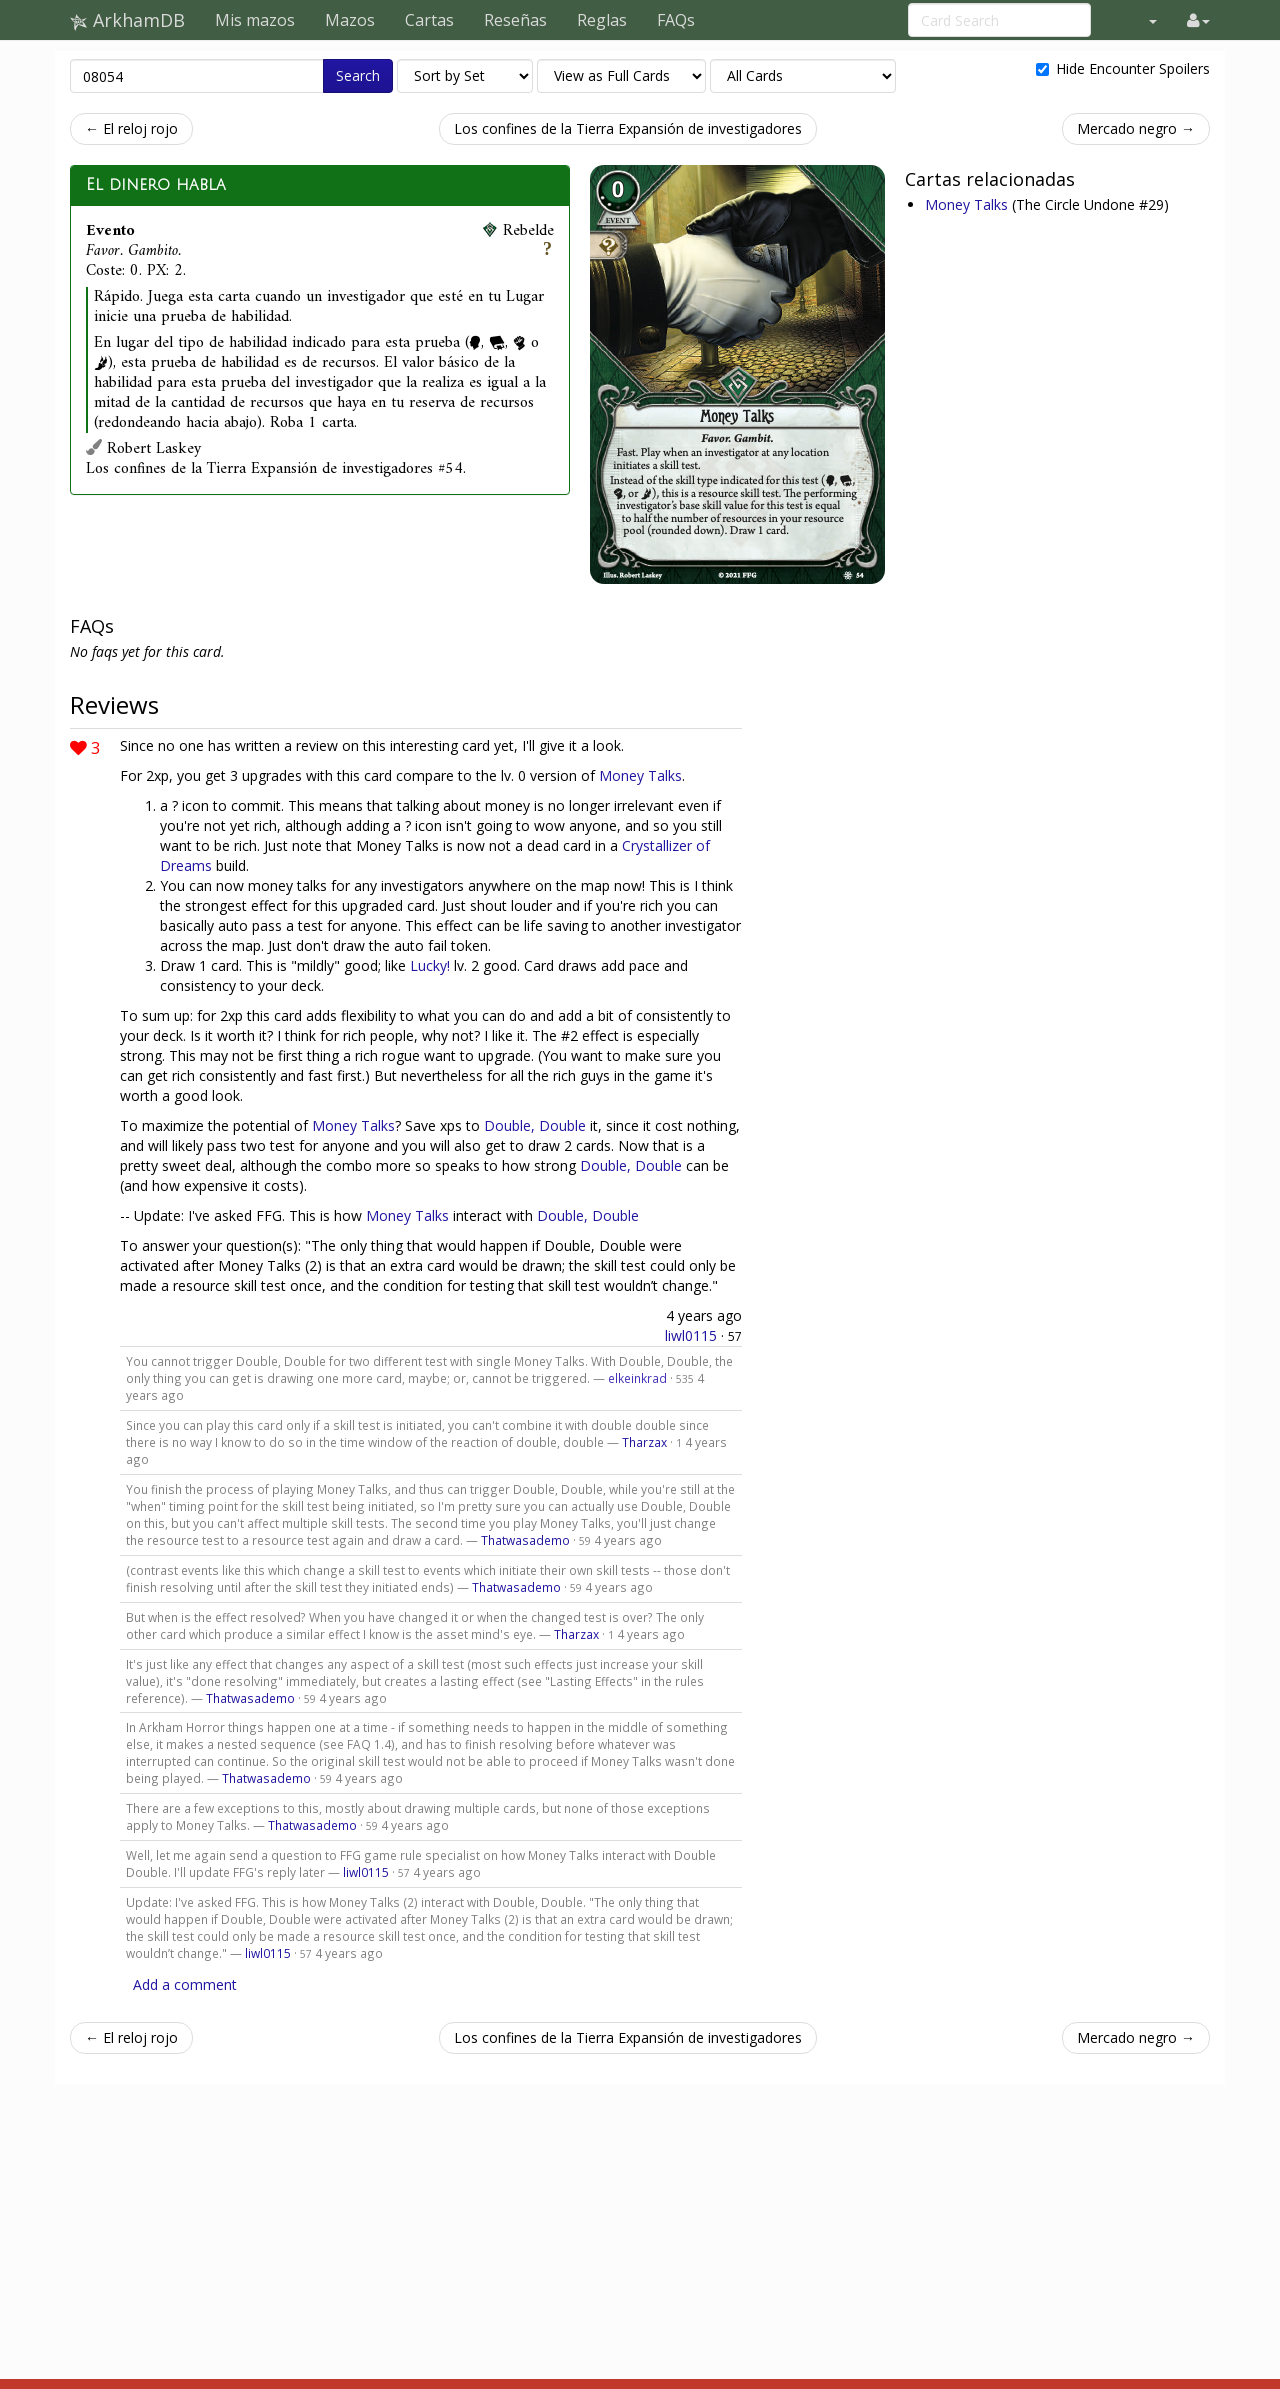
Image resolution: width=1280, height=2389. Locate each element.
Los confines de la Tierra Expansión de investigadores (628, 128)
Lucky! (430, 965)
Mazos (350, 20)
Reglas (602, 20)
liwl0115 (691, 1335)
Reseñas (515, 20)
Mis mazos (255, 20)
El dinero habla (156, 185)
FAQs (676, 20)
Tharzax (644, 1442)
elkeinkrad (637, 1378)
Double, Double (535, 1125)
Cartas (429, 20)
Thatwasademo (525, 1540)
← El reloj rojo (131, 128)
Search (358, 75)
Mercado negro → (1136, 128)
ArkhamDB (127, 20)
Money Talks (968, 204)
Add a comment (185, 1984)
